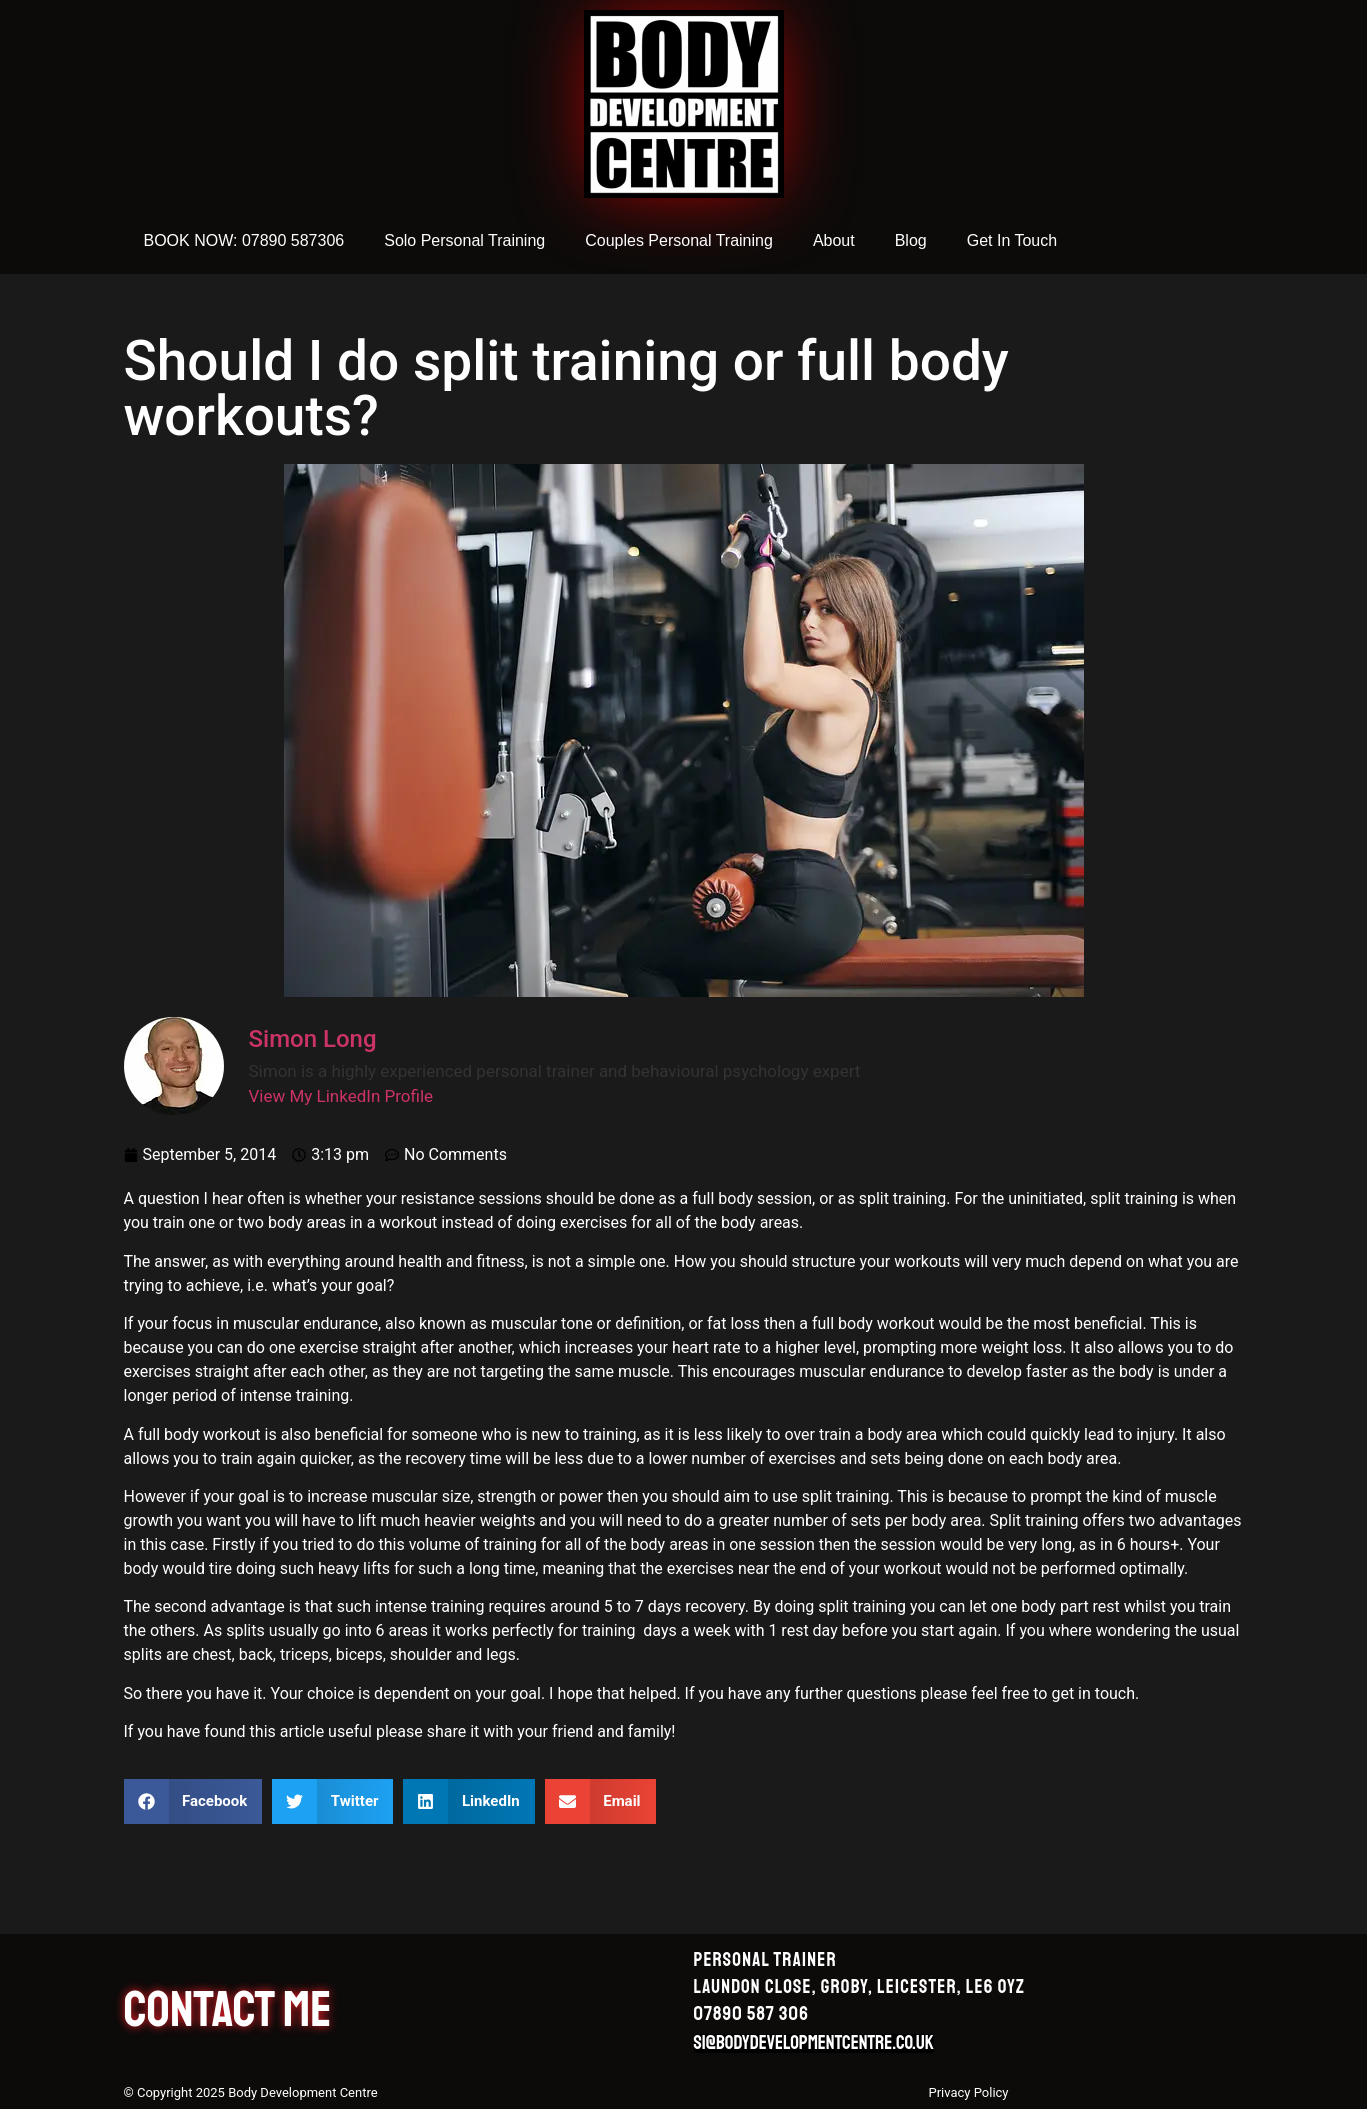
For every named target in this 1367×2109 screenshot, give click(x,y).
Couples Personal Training (679, 240)
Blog (911, 240)
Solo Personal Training (464, 240)
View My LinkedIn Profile (341, 1096)
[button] (193, 1801)
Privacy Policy (968, 2092)
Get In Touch (1012, 240)
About (834, 240)
